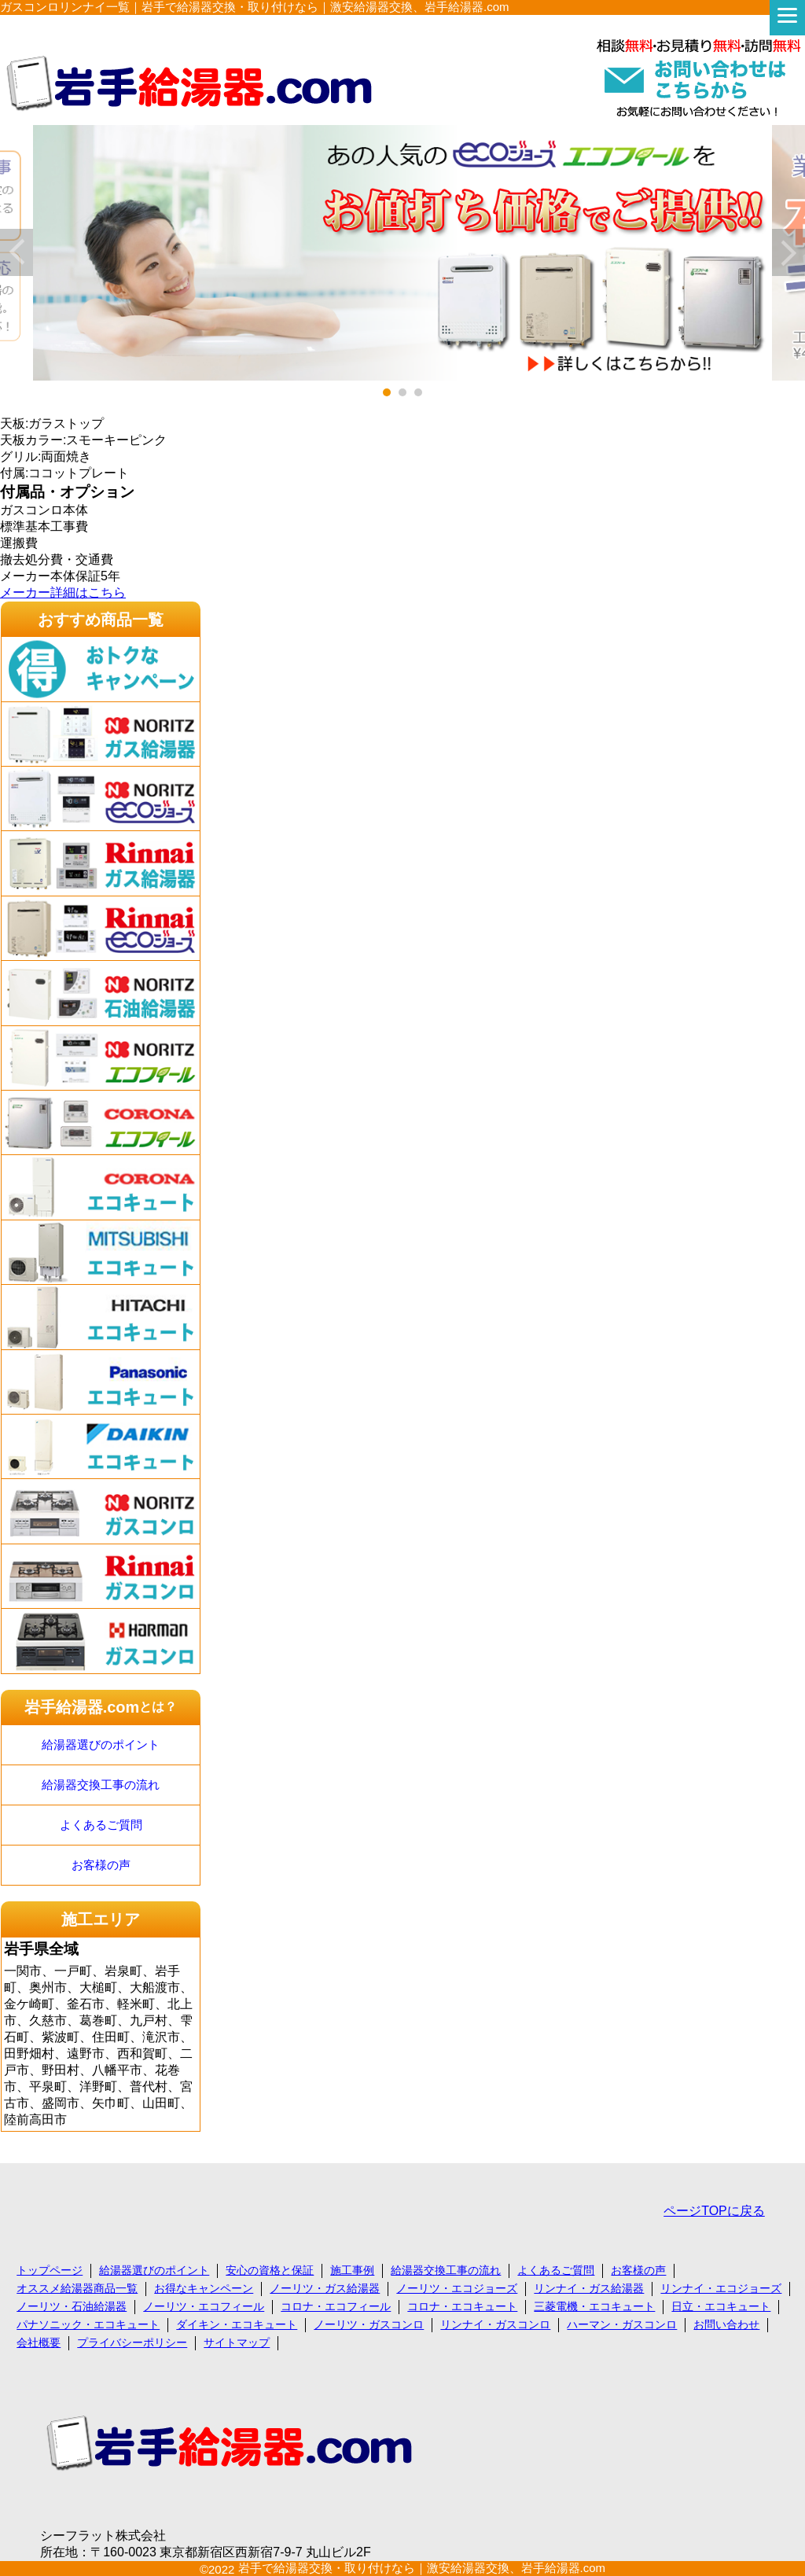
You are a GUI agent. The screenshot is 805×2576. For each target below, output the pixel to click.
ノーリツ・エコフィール (203, 2306)
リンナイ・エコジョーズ (720, 2288)
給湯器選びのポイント (101, 1744)
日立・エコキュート (720, 2306)
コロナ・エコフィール (336, 2306)
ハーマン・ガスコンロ (622, 2324)
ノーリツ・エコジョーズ (456, 2288)
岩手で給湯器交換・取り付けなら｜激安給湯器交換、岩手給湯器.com (422, 2567)
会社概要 (39, 2342)
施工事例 (352, 2270)
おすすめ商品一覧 (101, 619)
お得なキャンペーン (203, 2288)
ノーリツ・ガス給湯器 (325, 2288)
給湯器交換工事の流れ (101, 1784)
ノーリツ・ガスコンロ (369, 2324)
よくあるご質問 (101, 1824)
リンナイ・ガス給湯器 (589, 2288)
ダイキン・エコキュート (236, 2324)
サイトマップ (237, 2342)
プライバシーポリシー (132, 2342)
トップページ (50, 2270)
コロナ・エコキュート (462, 2306)
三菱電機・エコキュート (594, 2306)
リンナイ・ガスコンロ (495, 2324)
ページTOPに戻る (714, 2210)
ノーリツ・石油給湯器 (72, 2306)
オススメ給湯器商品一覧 (77, 2288)
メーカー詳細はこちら (63, 592)
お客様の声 (101, 1864)
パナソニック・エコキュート (88, 2324)
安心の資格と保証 (270, 2270)
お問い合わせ (726, 2324)
